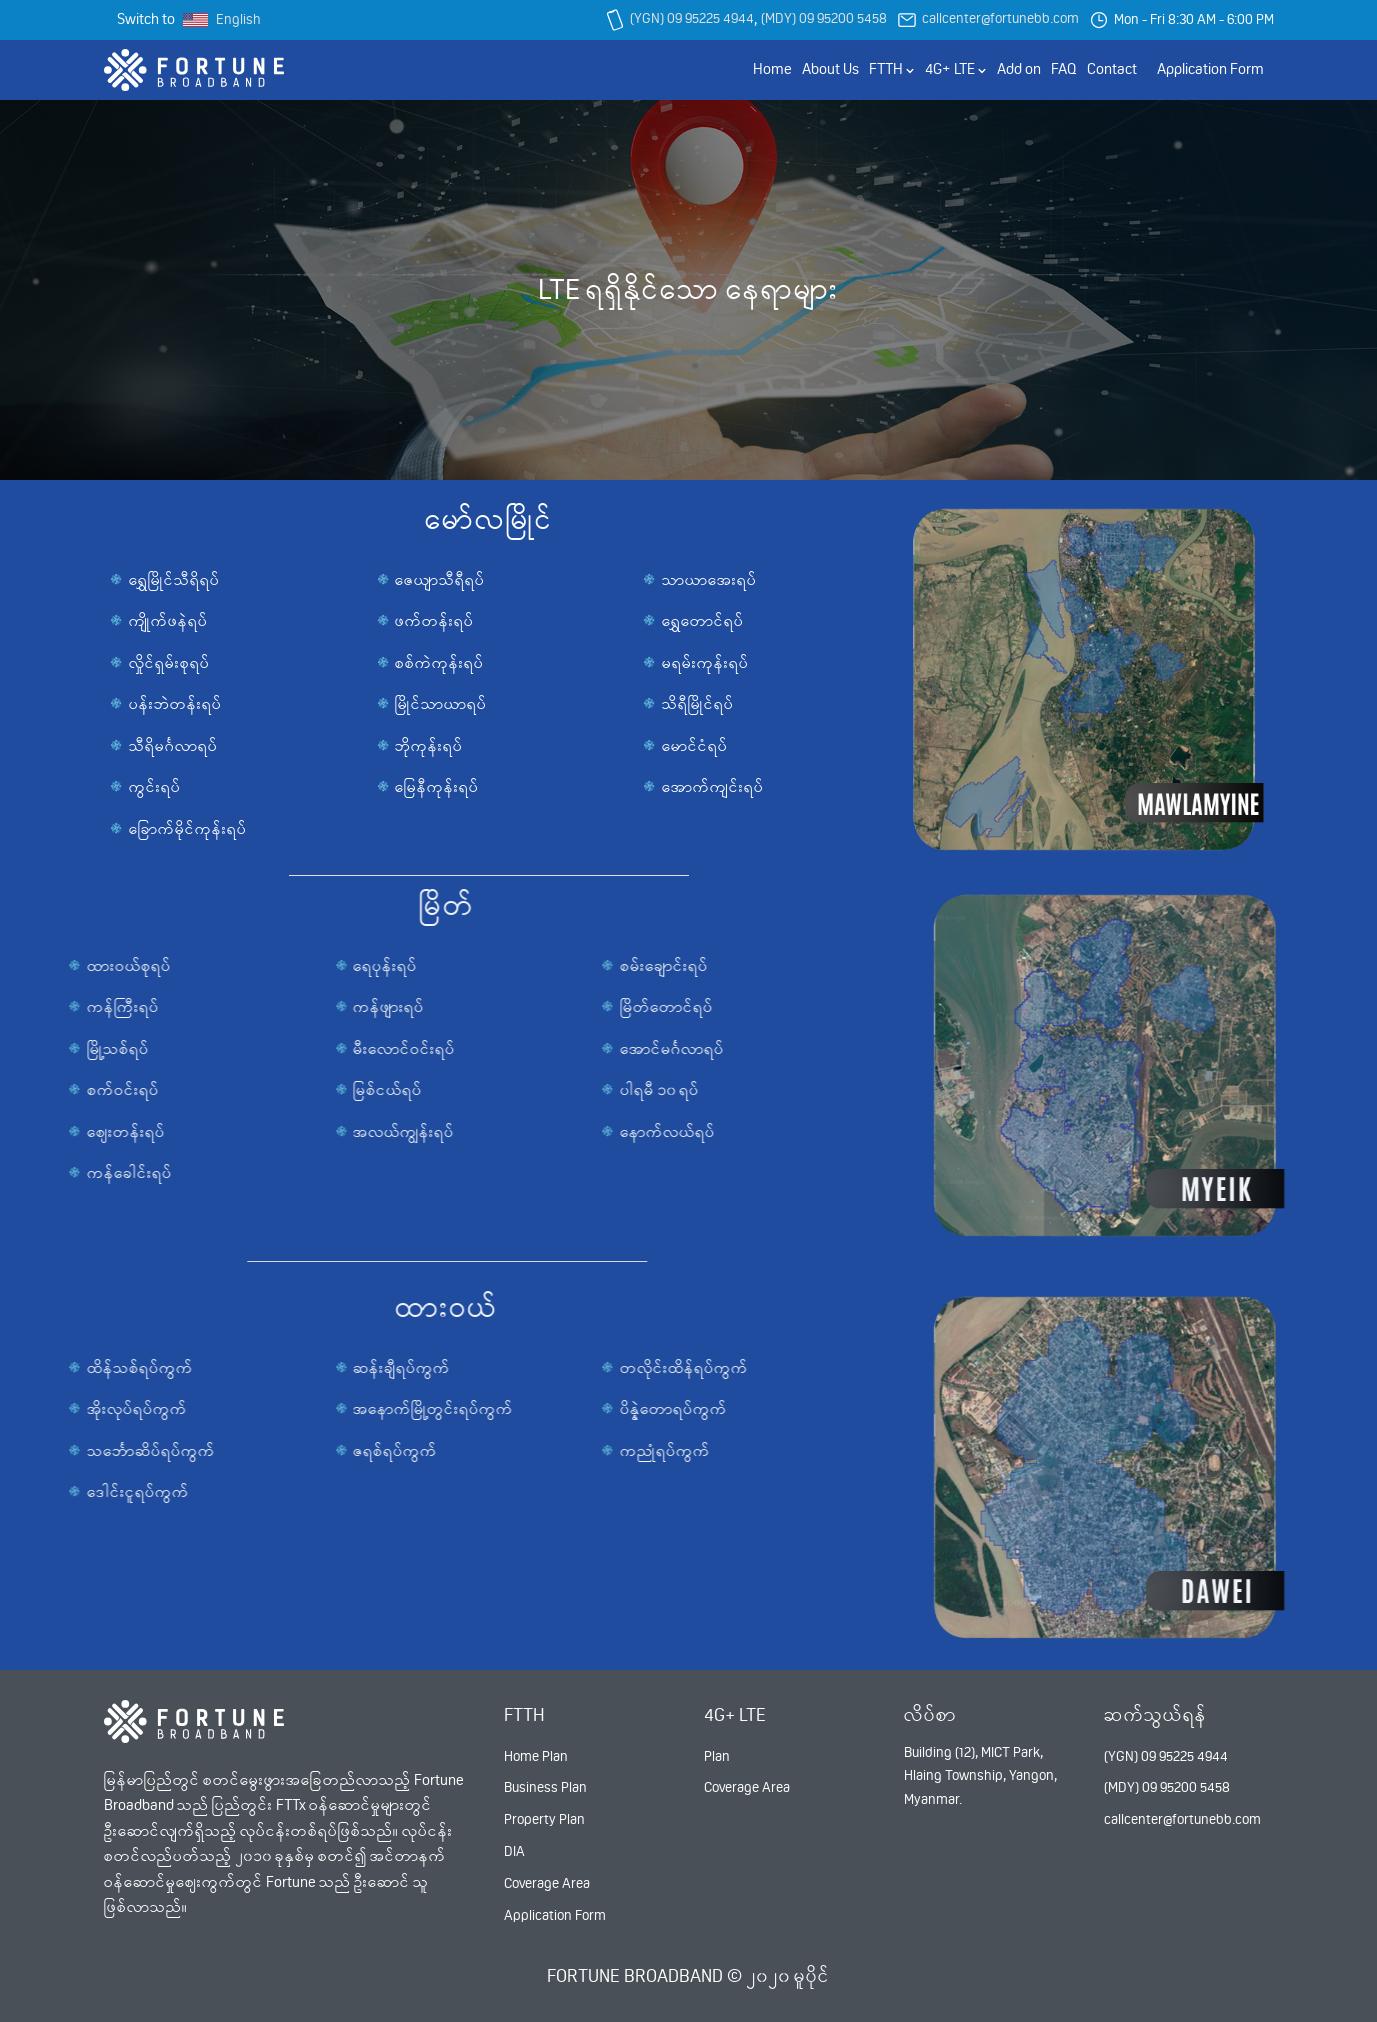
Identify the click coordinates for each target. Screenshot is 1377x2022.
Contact (1112, 69)
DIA (514, 1851)
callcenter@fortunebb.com (1000, 18)
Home (772, 69)
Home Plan (536, 1756)
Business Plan (545, 1787)
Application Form (1210, 69)
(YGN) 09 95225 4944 (692, 18)
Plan (717, 1756)
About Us (830, 69)
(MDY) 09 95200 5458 (824, 18)
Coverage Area (547, 1883)
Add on (1019, 69)
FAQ (1064, 69)
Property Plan (544, 1819)
